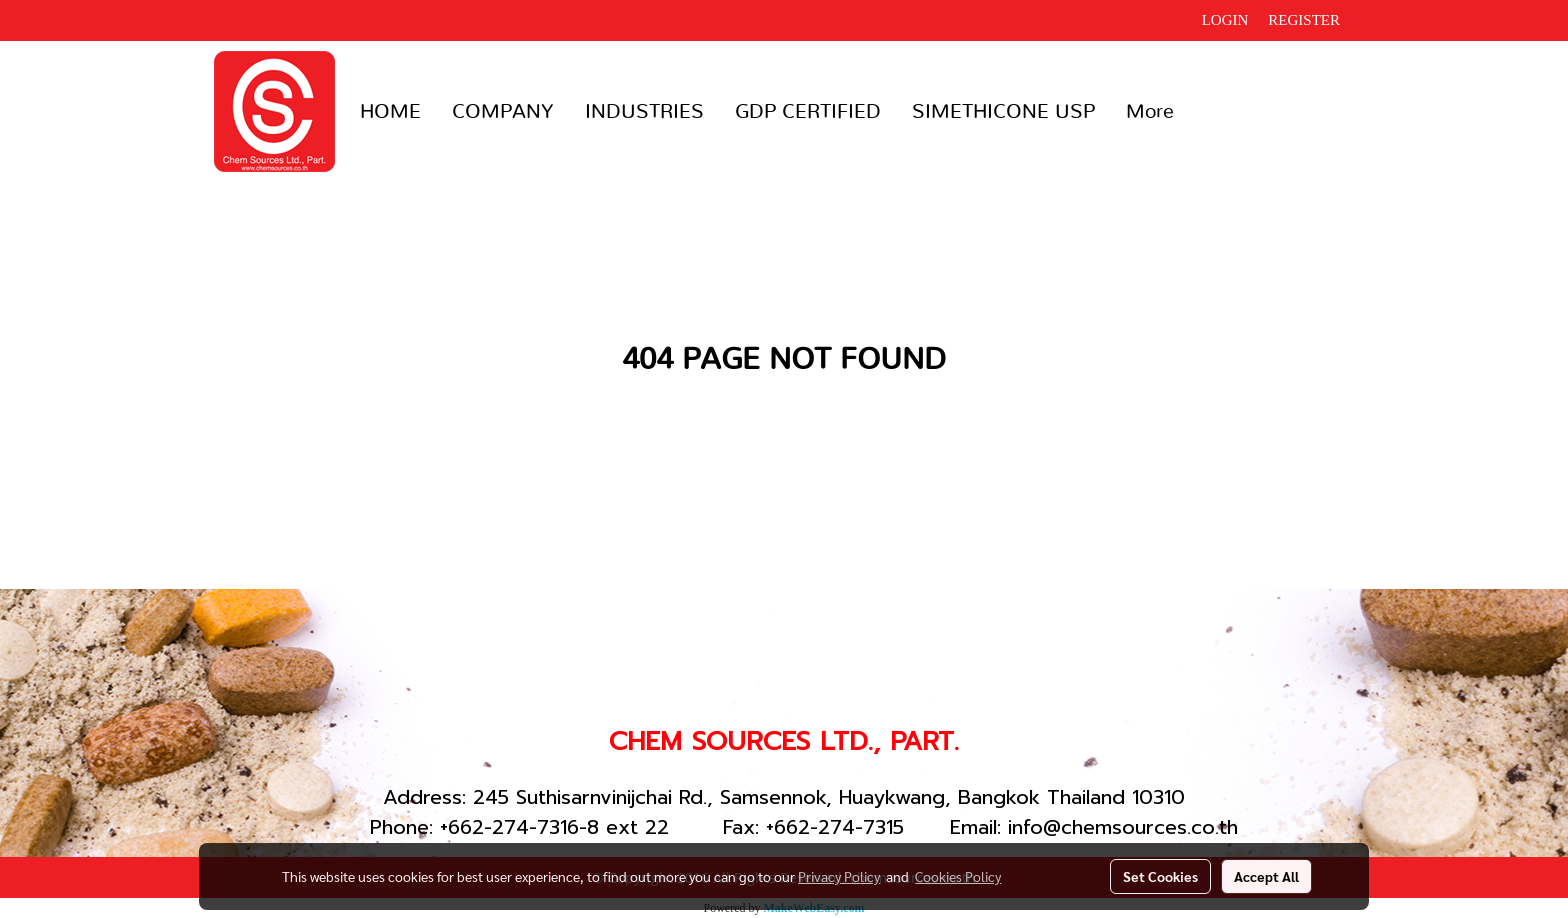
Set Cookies (1160, 876)
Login (1225, 20)
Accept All (1266, 876)
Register (1304, 20)
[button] (1207, 112)
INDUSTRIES (644, 112)
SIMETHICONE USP (1003, 112)
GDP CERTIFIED (808, 112)
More (1150, 112)
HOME (390, 112)
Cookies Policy (958, 876)
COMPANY (503, 112)
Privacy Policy (839, 876)
